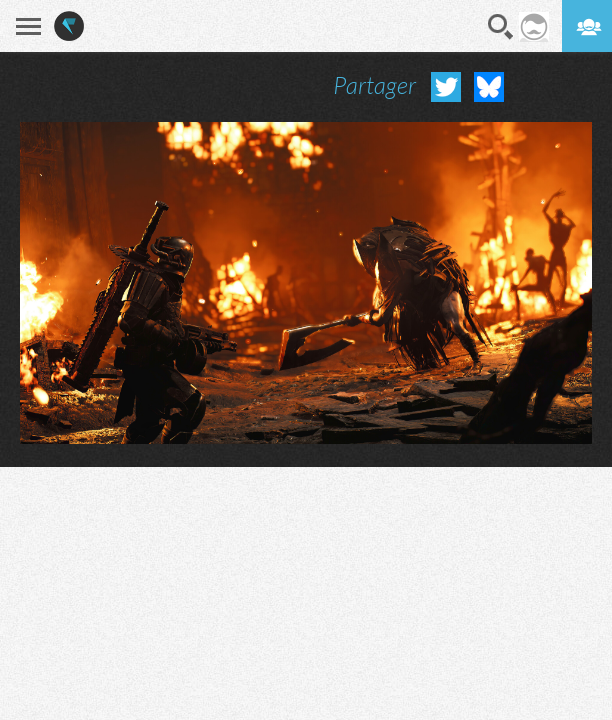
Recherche (501, 27)
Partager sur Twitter (446, 87)
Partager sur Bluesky (489, 87)
